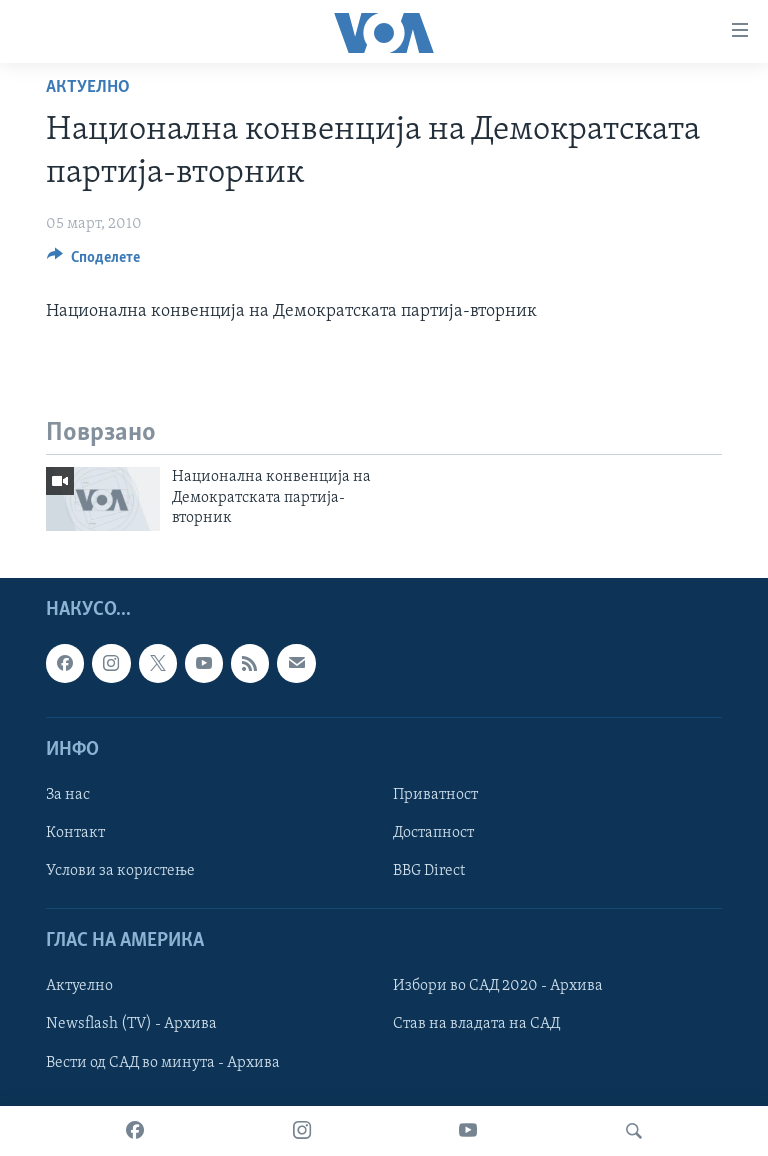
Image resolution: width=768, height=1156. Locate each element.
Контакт (75, 833)
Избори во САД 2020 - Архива (498, 986)
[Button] (93, 262)
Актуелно (88, 87)
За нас (68, 795)
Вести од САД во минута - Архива (163, 1062)
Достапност (433, 833)
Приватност (435, 795)
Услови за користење (120, 871)
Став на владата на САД (476, 1024)
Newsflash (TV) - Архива (131, 1024)
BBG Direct (429, 871)
